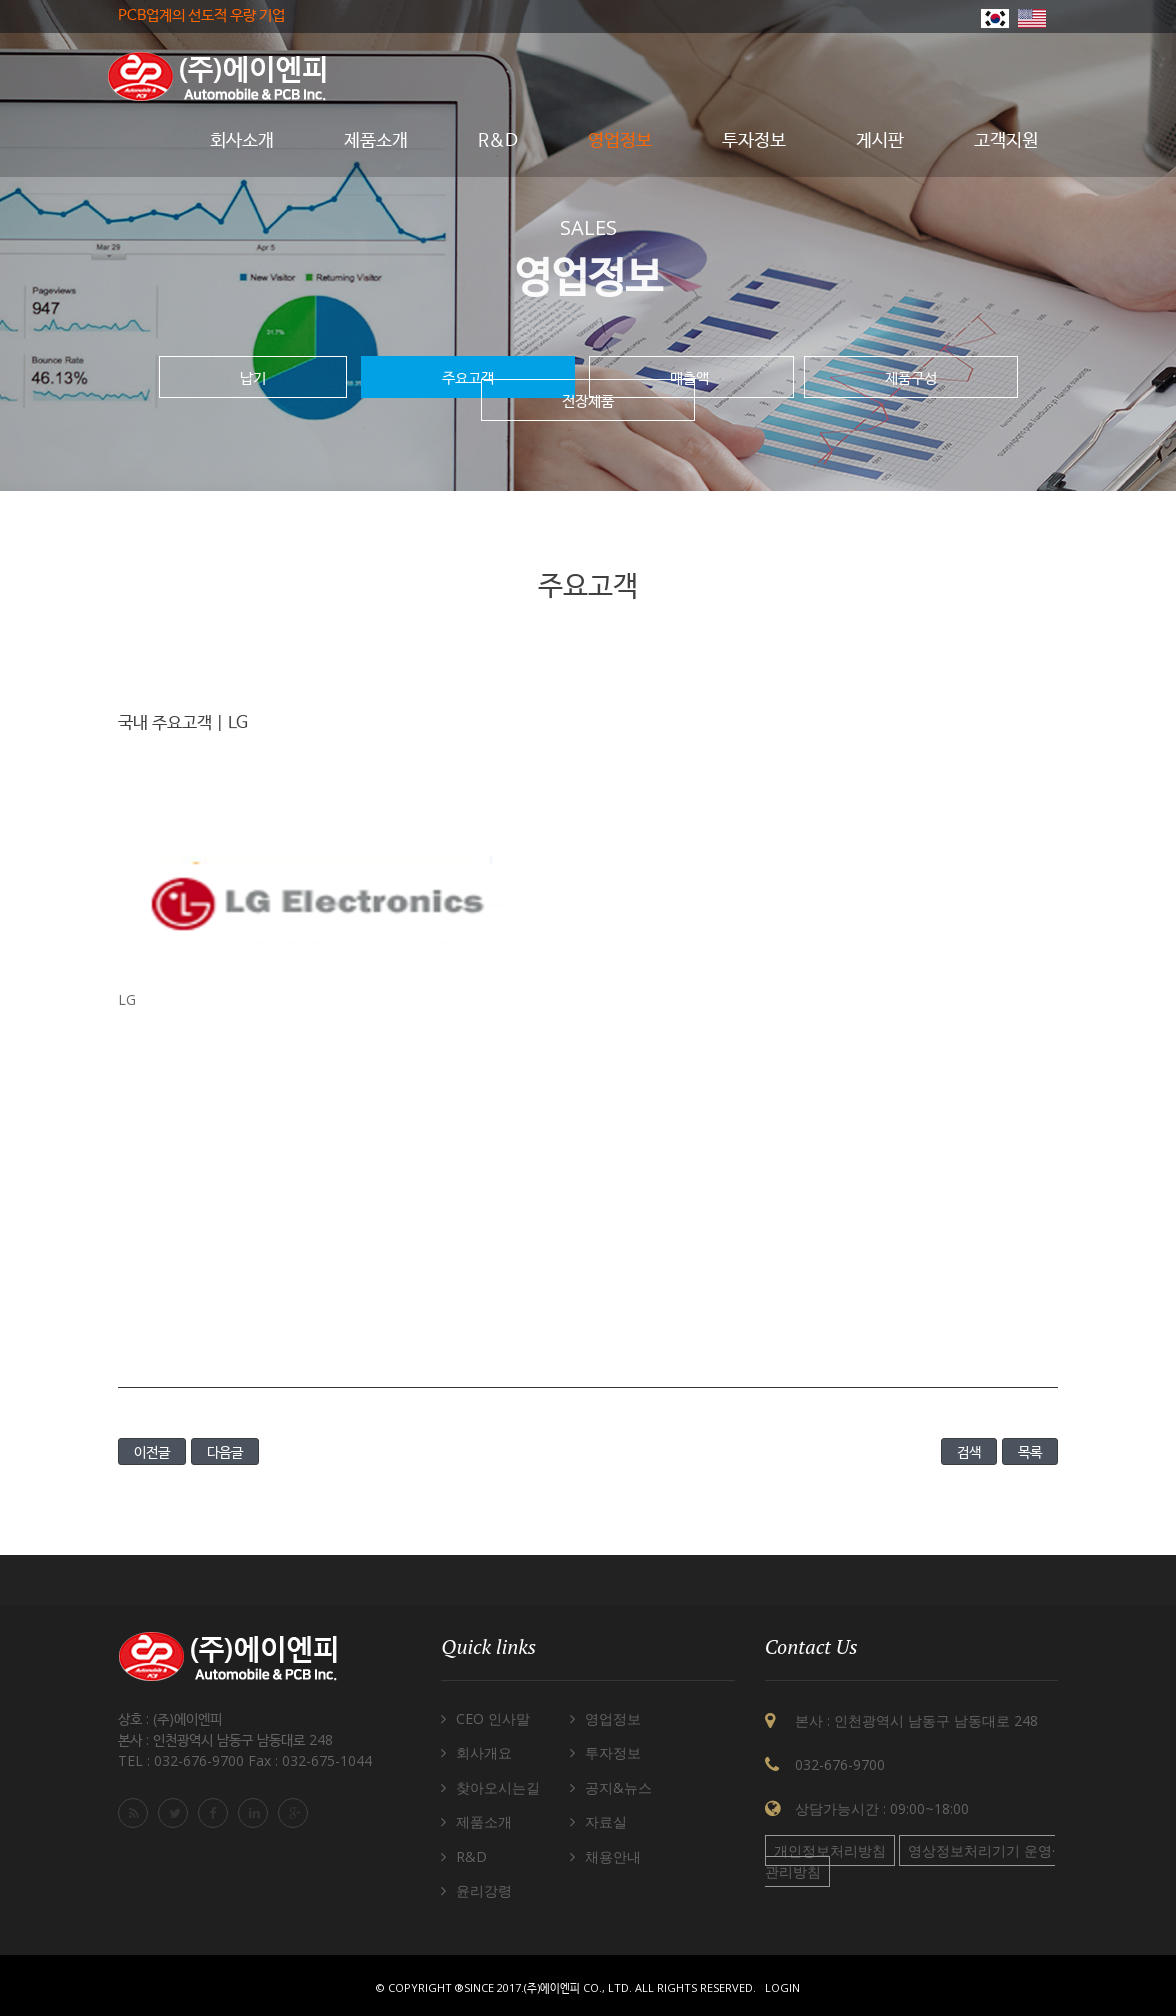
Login (782, 1987)
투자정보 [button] (754, 141)
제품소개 (484, 1821)
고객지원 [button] (1006, 141)
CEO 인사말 (493, 1718)
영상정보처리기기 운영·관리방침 (910, 1861)
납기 (253, 377)
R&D (471, 1856)
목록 (1030, 1451)
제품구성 (911, 377)
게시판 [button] (880, 141)
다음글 (225, 1451)
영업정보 (613, 1718)
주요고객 (468, 377)
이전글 (152, 1451)
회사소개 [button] (242, 141)
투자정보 (613, 1752)
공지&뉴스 (618, 1787)
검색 (969, 1451)
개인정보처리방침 (830, 1850)
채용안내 (613, 1856)
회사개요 (484, 1752)
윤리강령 (484, 1890)
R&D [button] (498, 141)
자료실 (606, 1821)
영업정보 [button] (620, 141)
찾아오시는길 (498, 1787)
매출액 (691, 377)
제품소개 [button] (376, 141)
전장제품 (588, 400)
